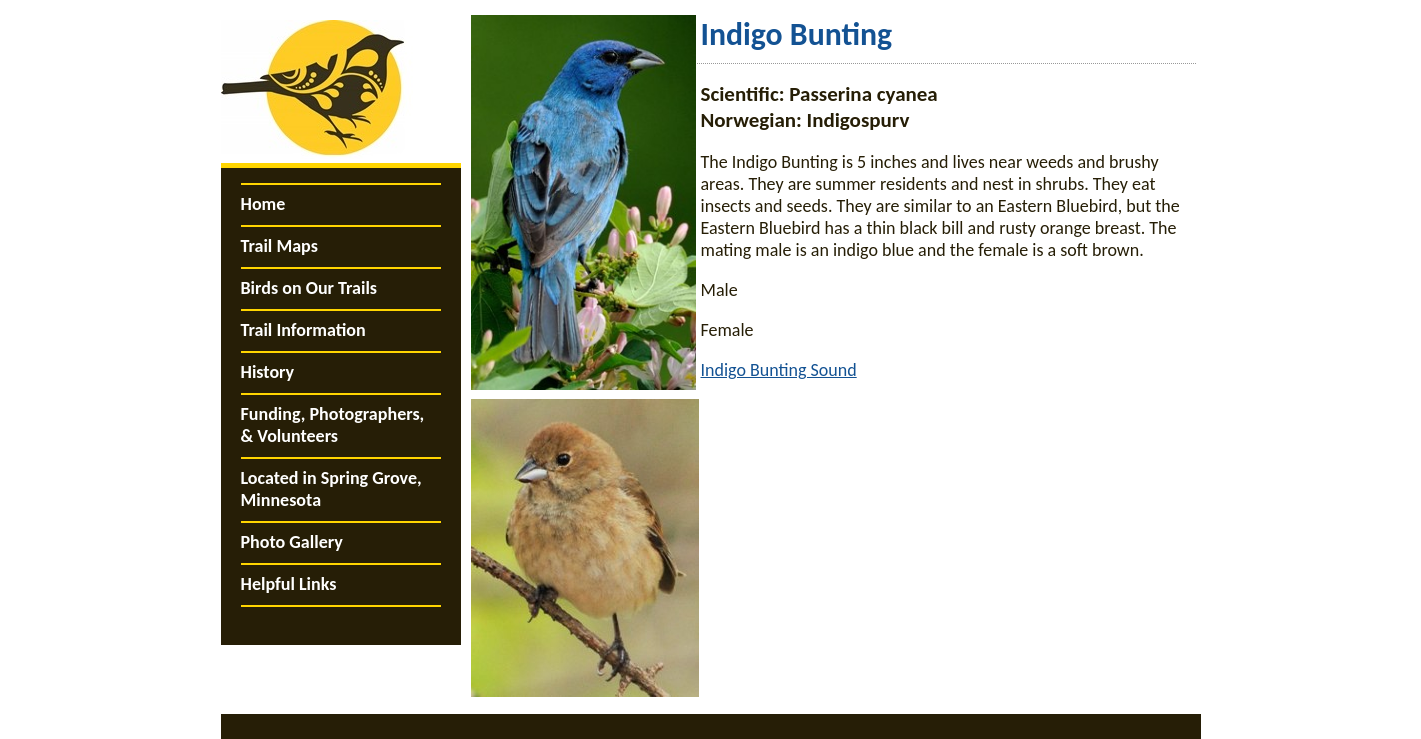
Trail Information (303, 330)
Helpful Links (289, 584)
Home (263, 204)
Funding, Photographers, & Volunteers (333, 425)
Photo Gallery (292, 542)
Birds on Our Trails (309, 288)
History (268, 372)
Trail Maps (279, 246)
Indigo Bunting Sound (779, 370)
